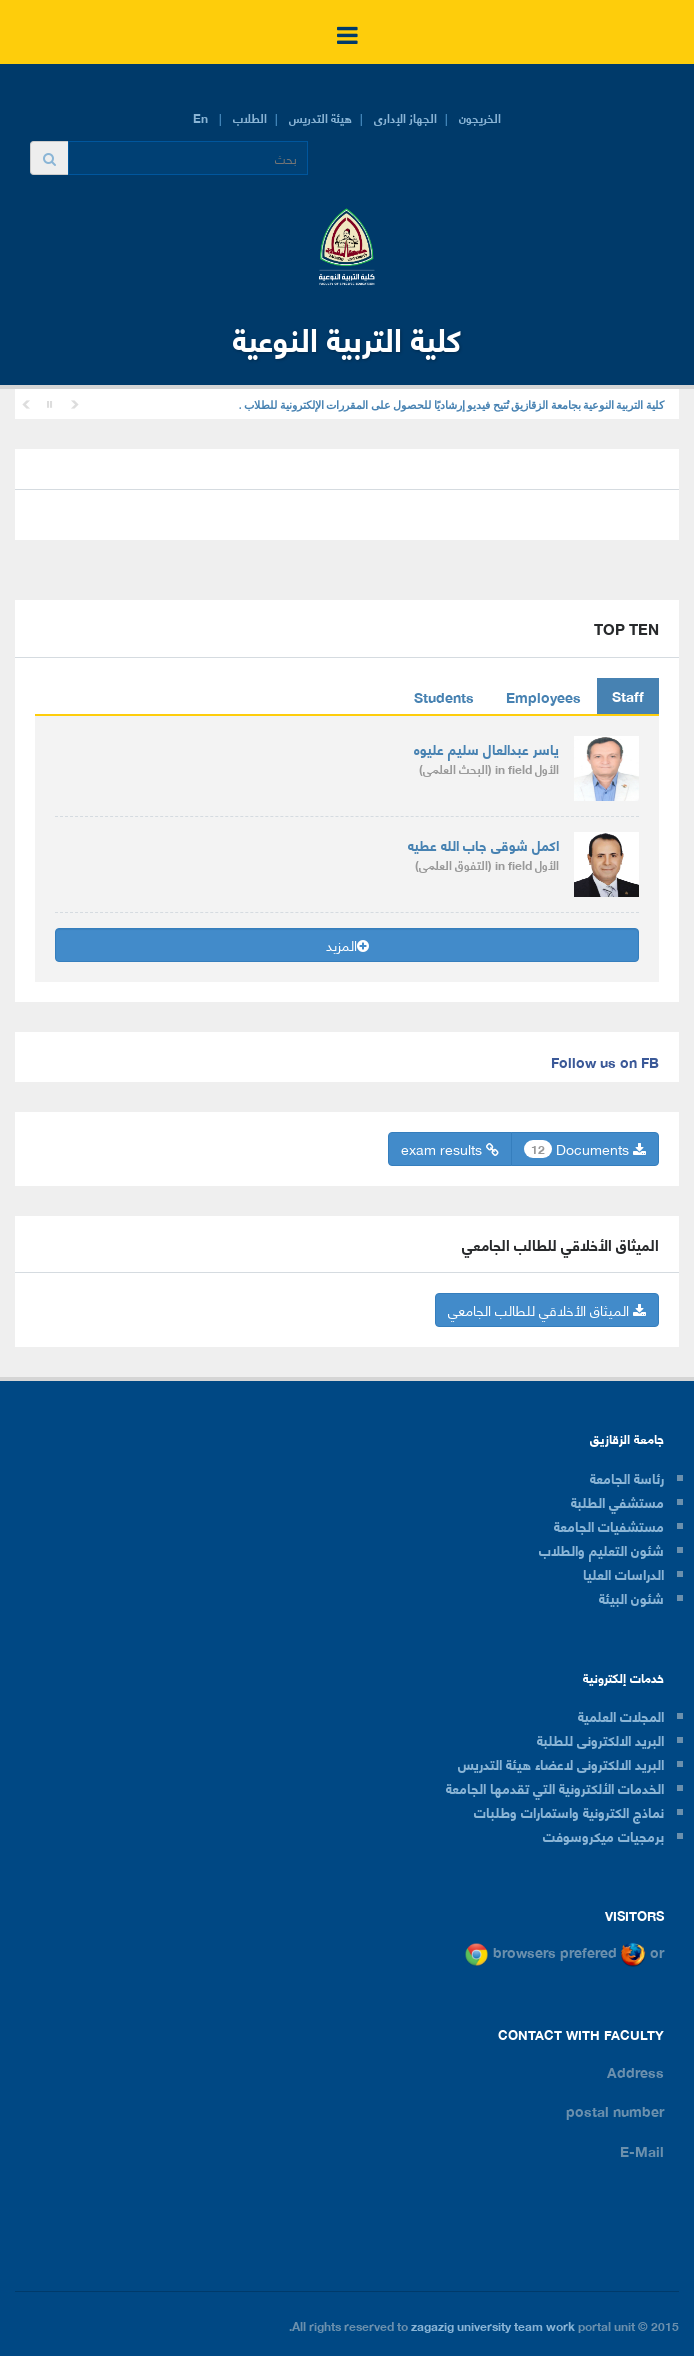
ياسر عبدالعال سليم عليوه (486, 748)
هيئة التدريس (320, 117)
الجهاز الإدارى (405, 117)
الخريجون (480, 117)
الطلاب (250, 117)
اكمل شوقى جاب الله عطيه (483, 844)
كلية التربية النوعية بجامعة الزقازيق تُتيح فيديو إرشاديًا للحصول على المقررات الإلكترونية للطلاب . (451, 405)
